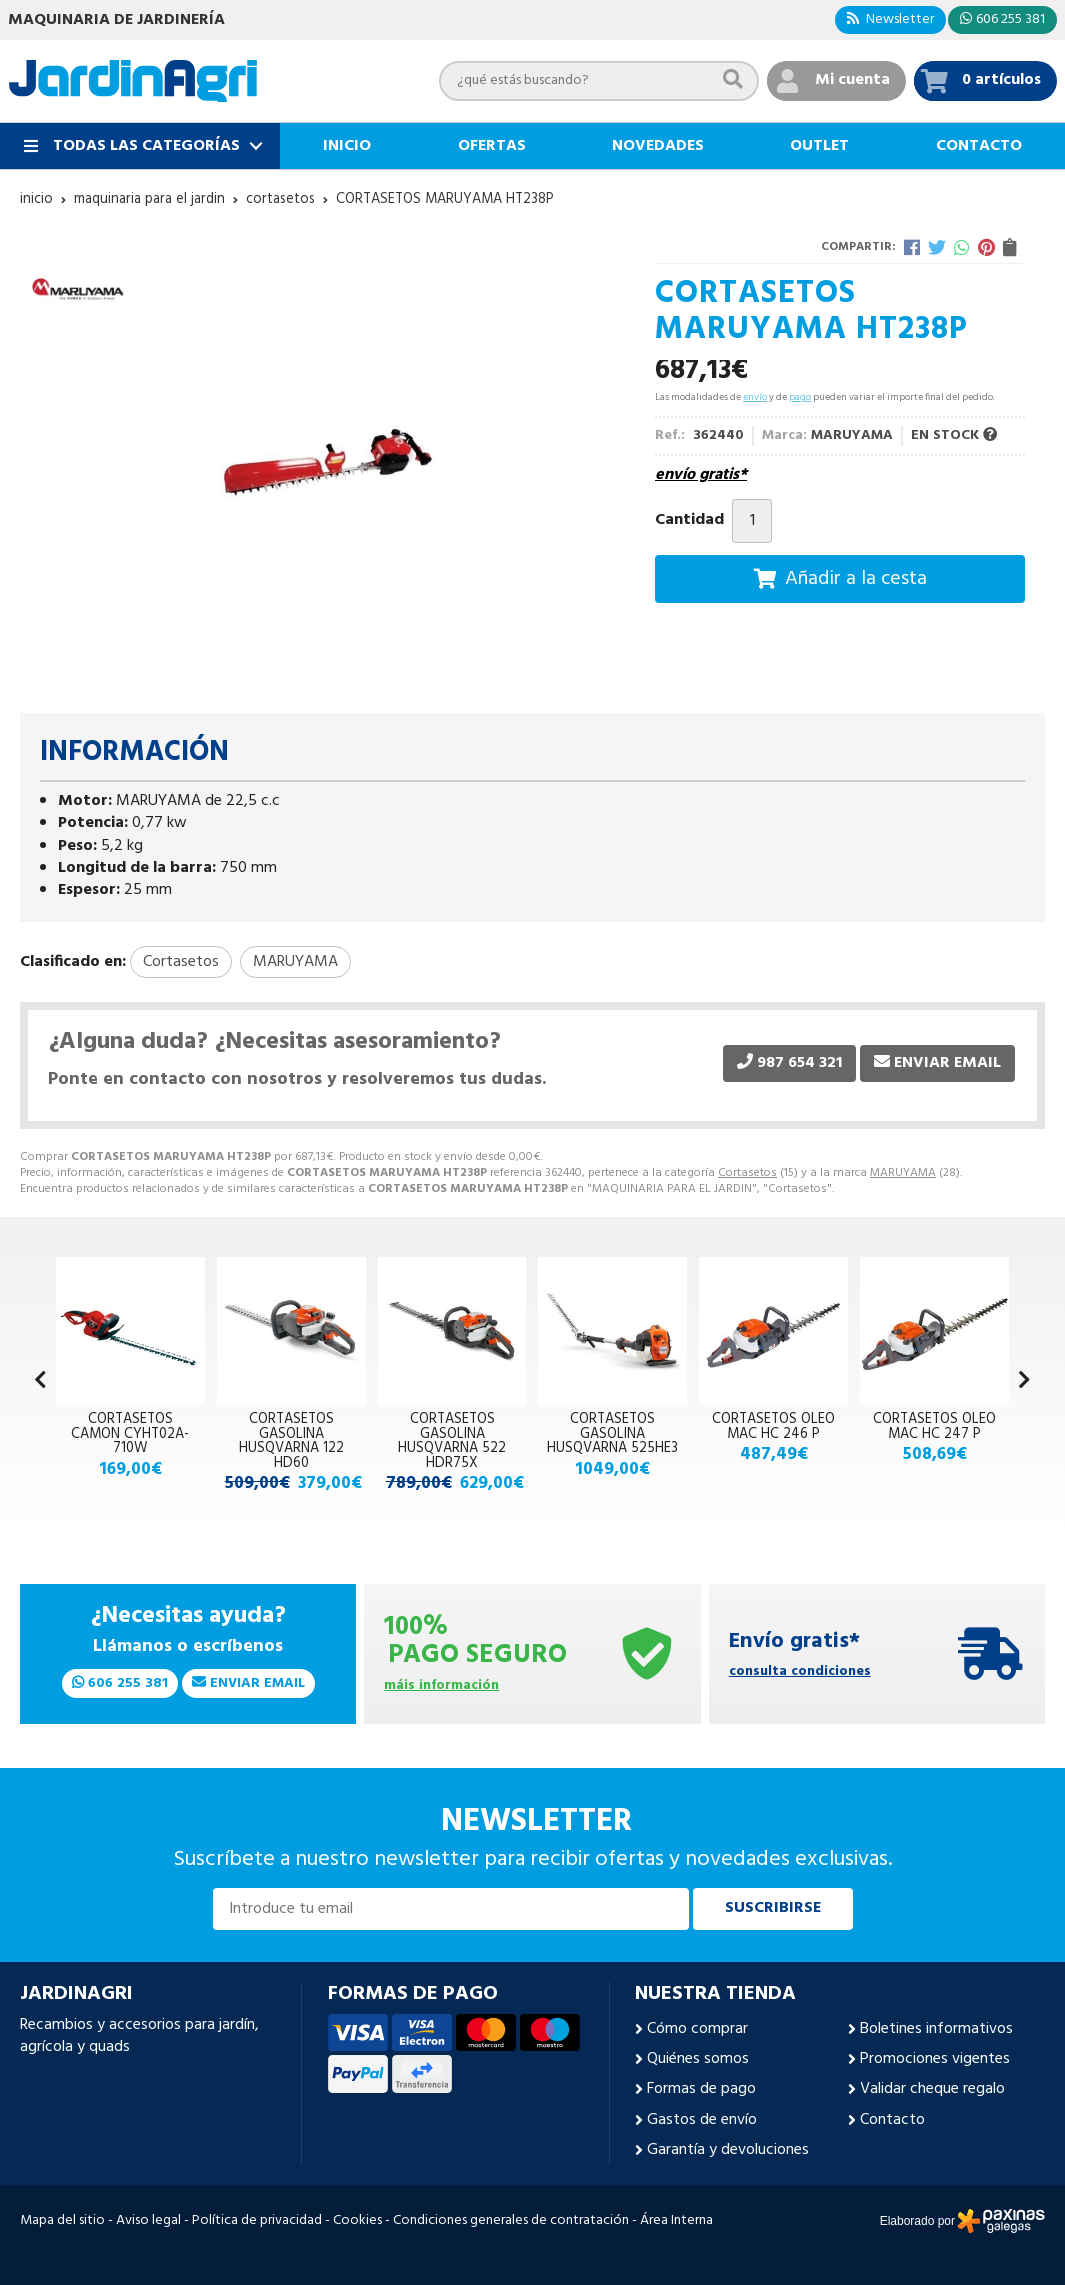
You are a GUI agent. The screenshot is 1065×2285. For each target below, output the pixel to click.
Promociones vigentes (935, 2059)
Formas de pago (701, 2089)
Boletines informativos (936, 2029)
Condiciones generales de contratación (511, 2221)
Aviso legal (148, 2221)
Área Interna (676, 2221)
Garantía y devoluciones (728, 2150)
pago (800, 397)
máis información (441, 1686)
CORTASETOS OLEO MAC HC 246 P (773, 1426)
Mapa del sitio (62, 2221)
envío (755, 397)
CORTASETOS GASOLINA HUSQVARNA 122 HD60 (291, 1441)
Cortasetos (747, 1173)
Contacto (892, 2120)
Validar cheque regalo (932, 2089)
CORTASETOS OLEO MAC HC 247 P (934, 1426)
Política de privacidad (257, 2221)
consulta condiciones (800, 1672)
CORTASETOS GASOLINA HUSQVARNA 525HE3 (612, 1434)
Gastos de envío (702, 2120)
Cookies (357, 2221)
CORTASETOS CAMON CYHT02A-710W (130, 1434)
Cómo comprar (697, 2029)
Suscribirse (773, 1908)
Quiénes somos (698, 2059)
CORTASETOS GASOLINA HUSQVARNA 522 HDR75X (452, 1441)
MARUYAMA (903, 1173)
